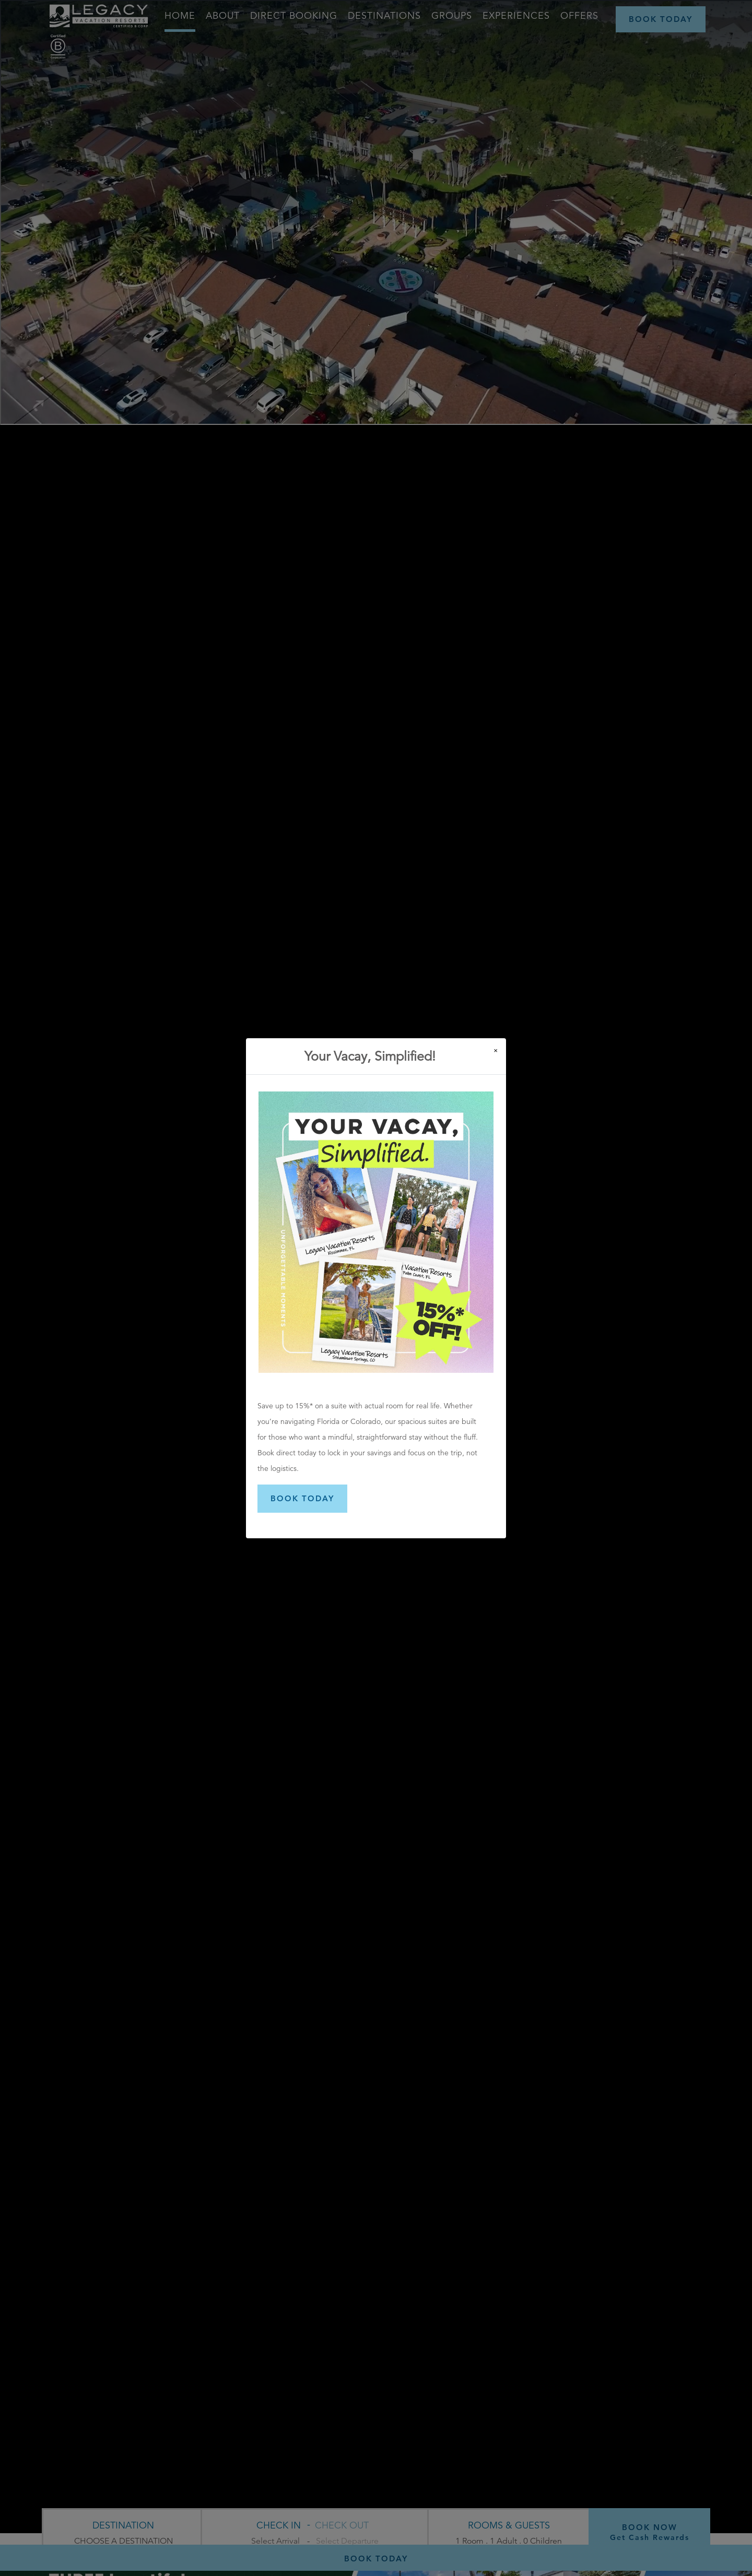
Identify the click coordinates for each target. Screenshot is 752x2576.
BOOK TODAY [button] (302, 1498)
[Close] (495, 1050)
